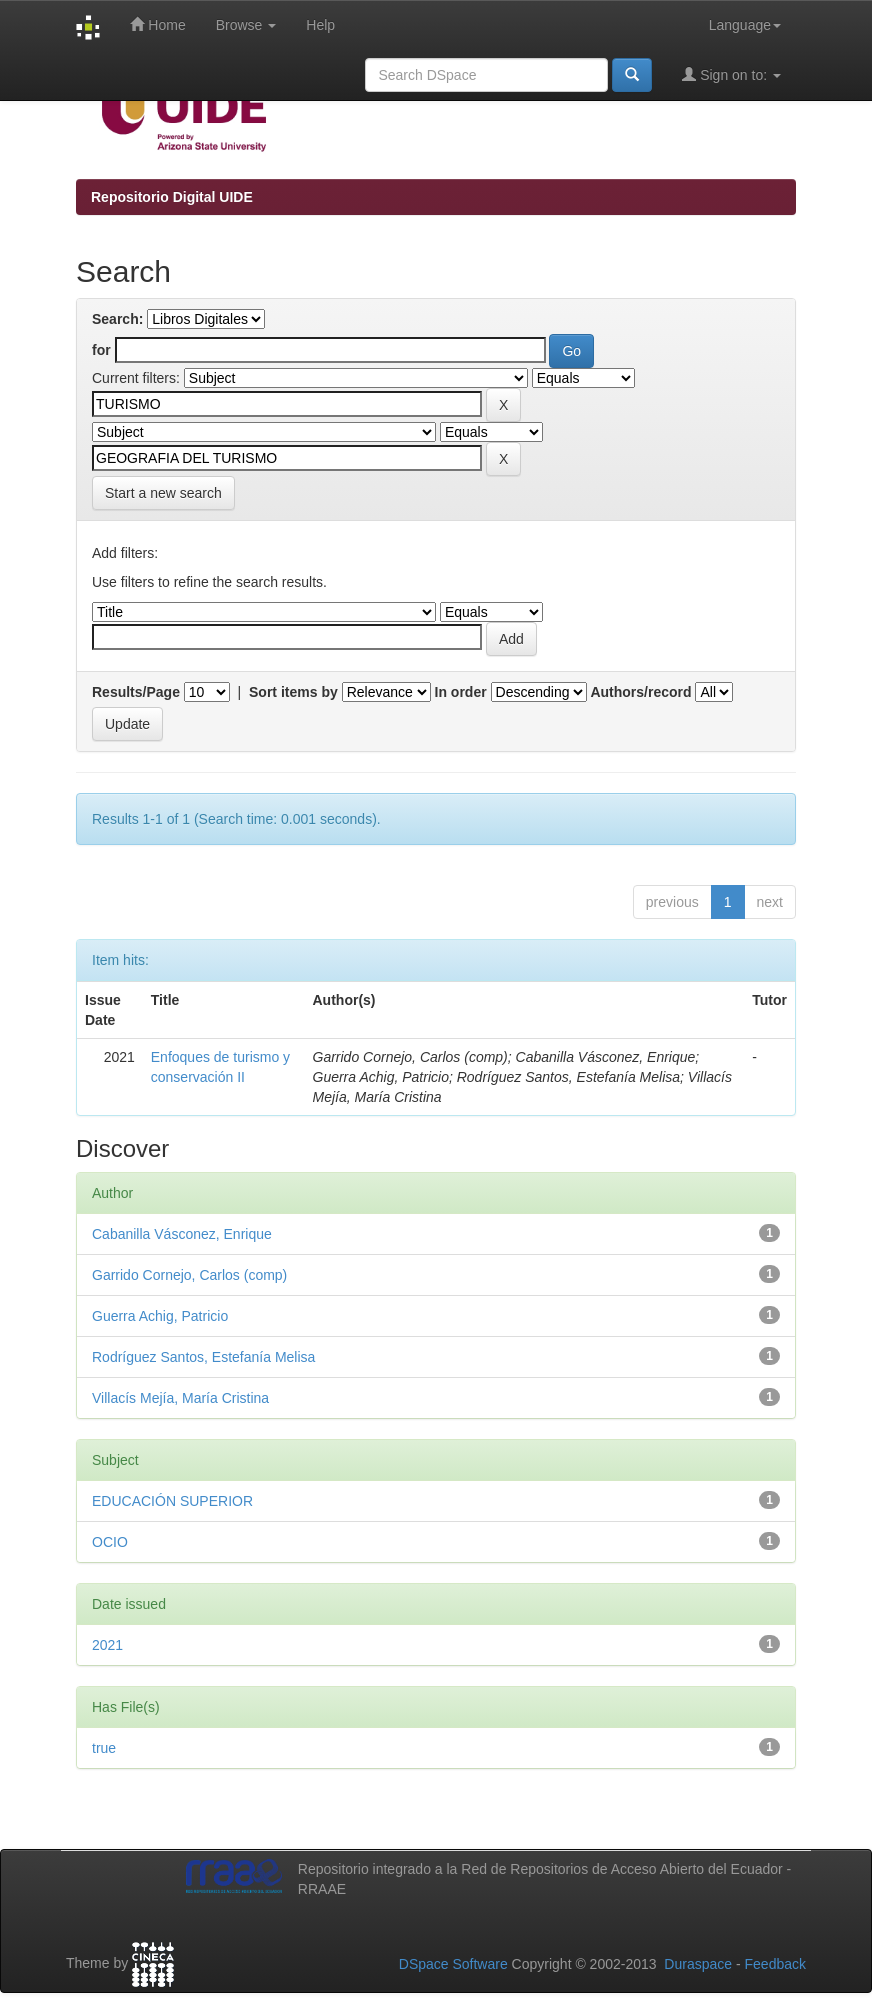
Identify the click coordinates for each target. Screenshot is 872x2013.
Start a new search (163, 493)
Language (745, 25)
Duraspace (698, 1964)
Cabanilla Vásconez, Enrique (182, 1234)
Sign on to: (731, 74)
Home (157, 24)
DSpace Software (453, 1964)
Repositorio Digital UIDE (172, 197)
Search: (117, 319)
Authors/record (640, 692)
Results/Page (136, 692)
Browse (246, 25)
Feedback (775, 1964)
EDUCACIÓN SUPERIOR (172, 1501)
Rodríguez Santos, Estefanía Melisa (203, 1357)
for (101, 350)
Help (320, 25)
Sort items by (293, 692)
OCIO (110, 1542)
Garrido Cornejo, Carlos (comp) (189, 1275)
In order (461, 692)
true (104, 1748)
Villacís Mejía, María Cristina (180, 1398)
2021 (107, 1645)
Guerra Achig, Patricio (160, 1316)
